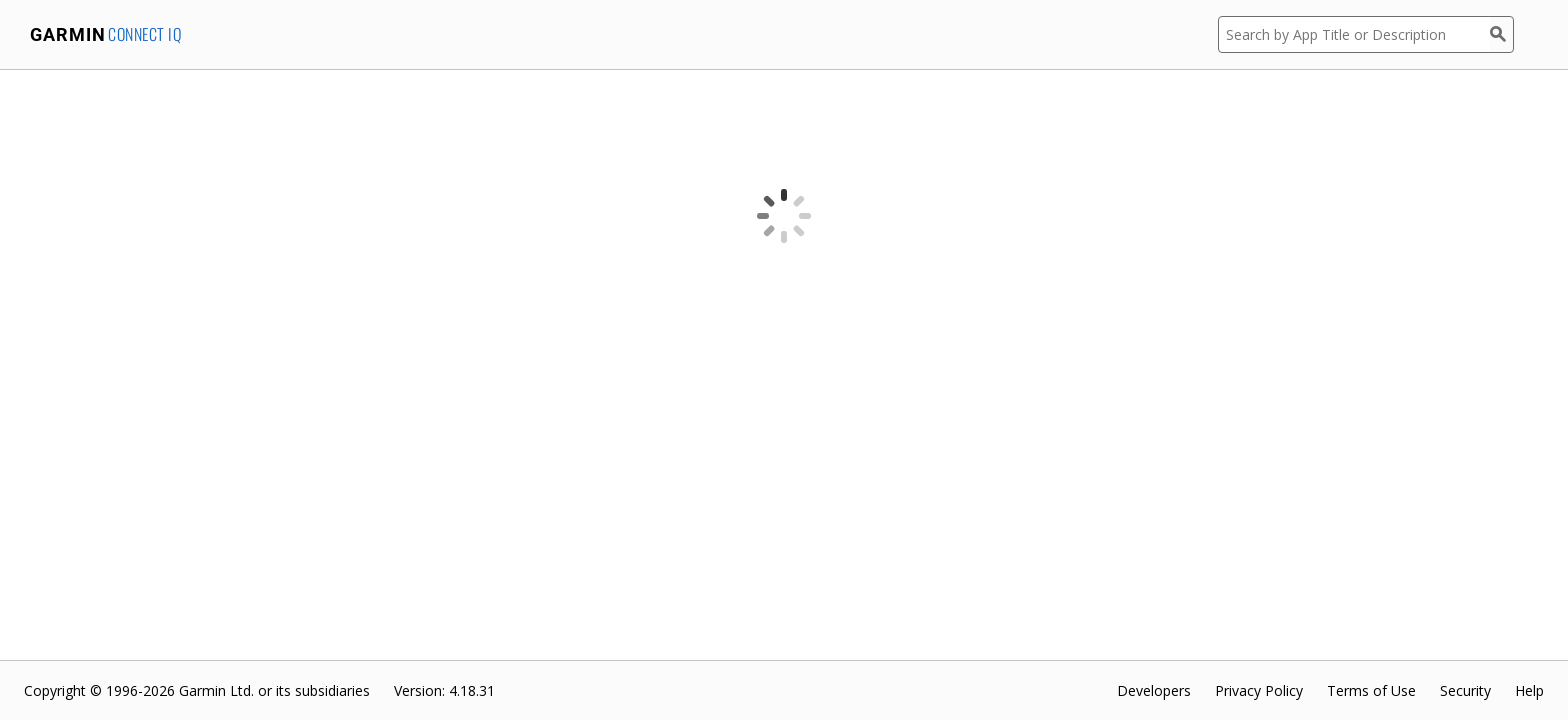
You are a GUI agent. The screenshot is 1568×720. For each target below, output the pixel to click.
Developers (1154, 690)
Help (1529, 690)
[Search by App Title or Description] (1354, 34)
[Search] (1502, 34)
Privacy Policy (1259, 690)
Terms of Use (1371, 690)
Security (1465, 690)
